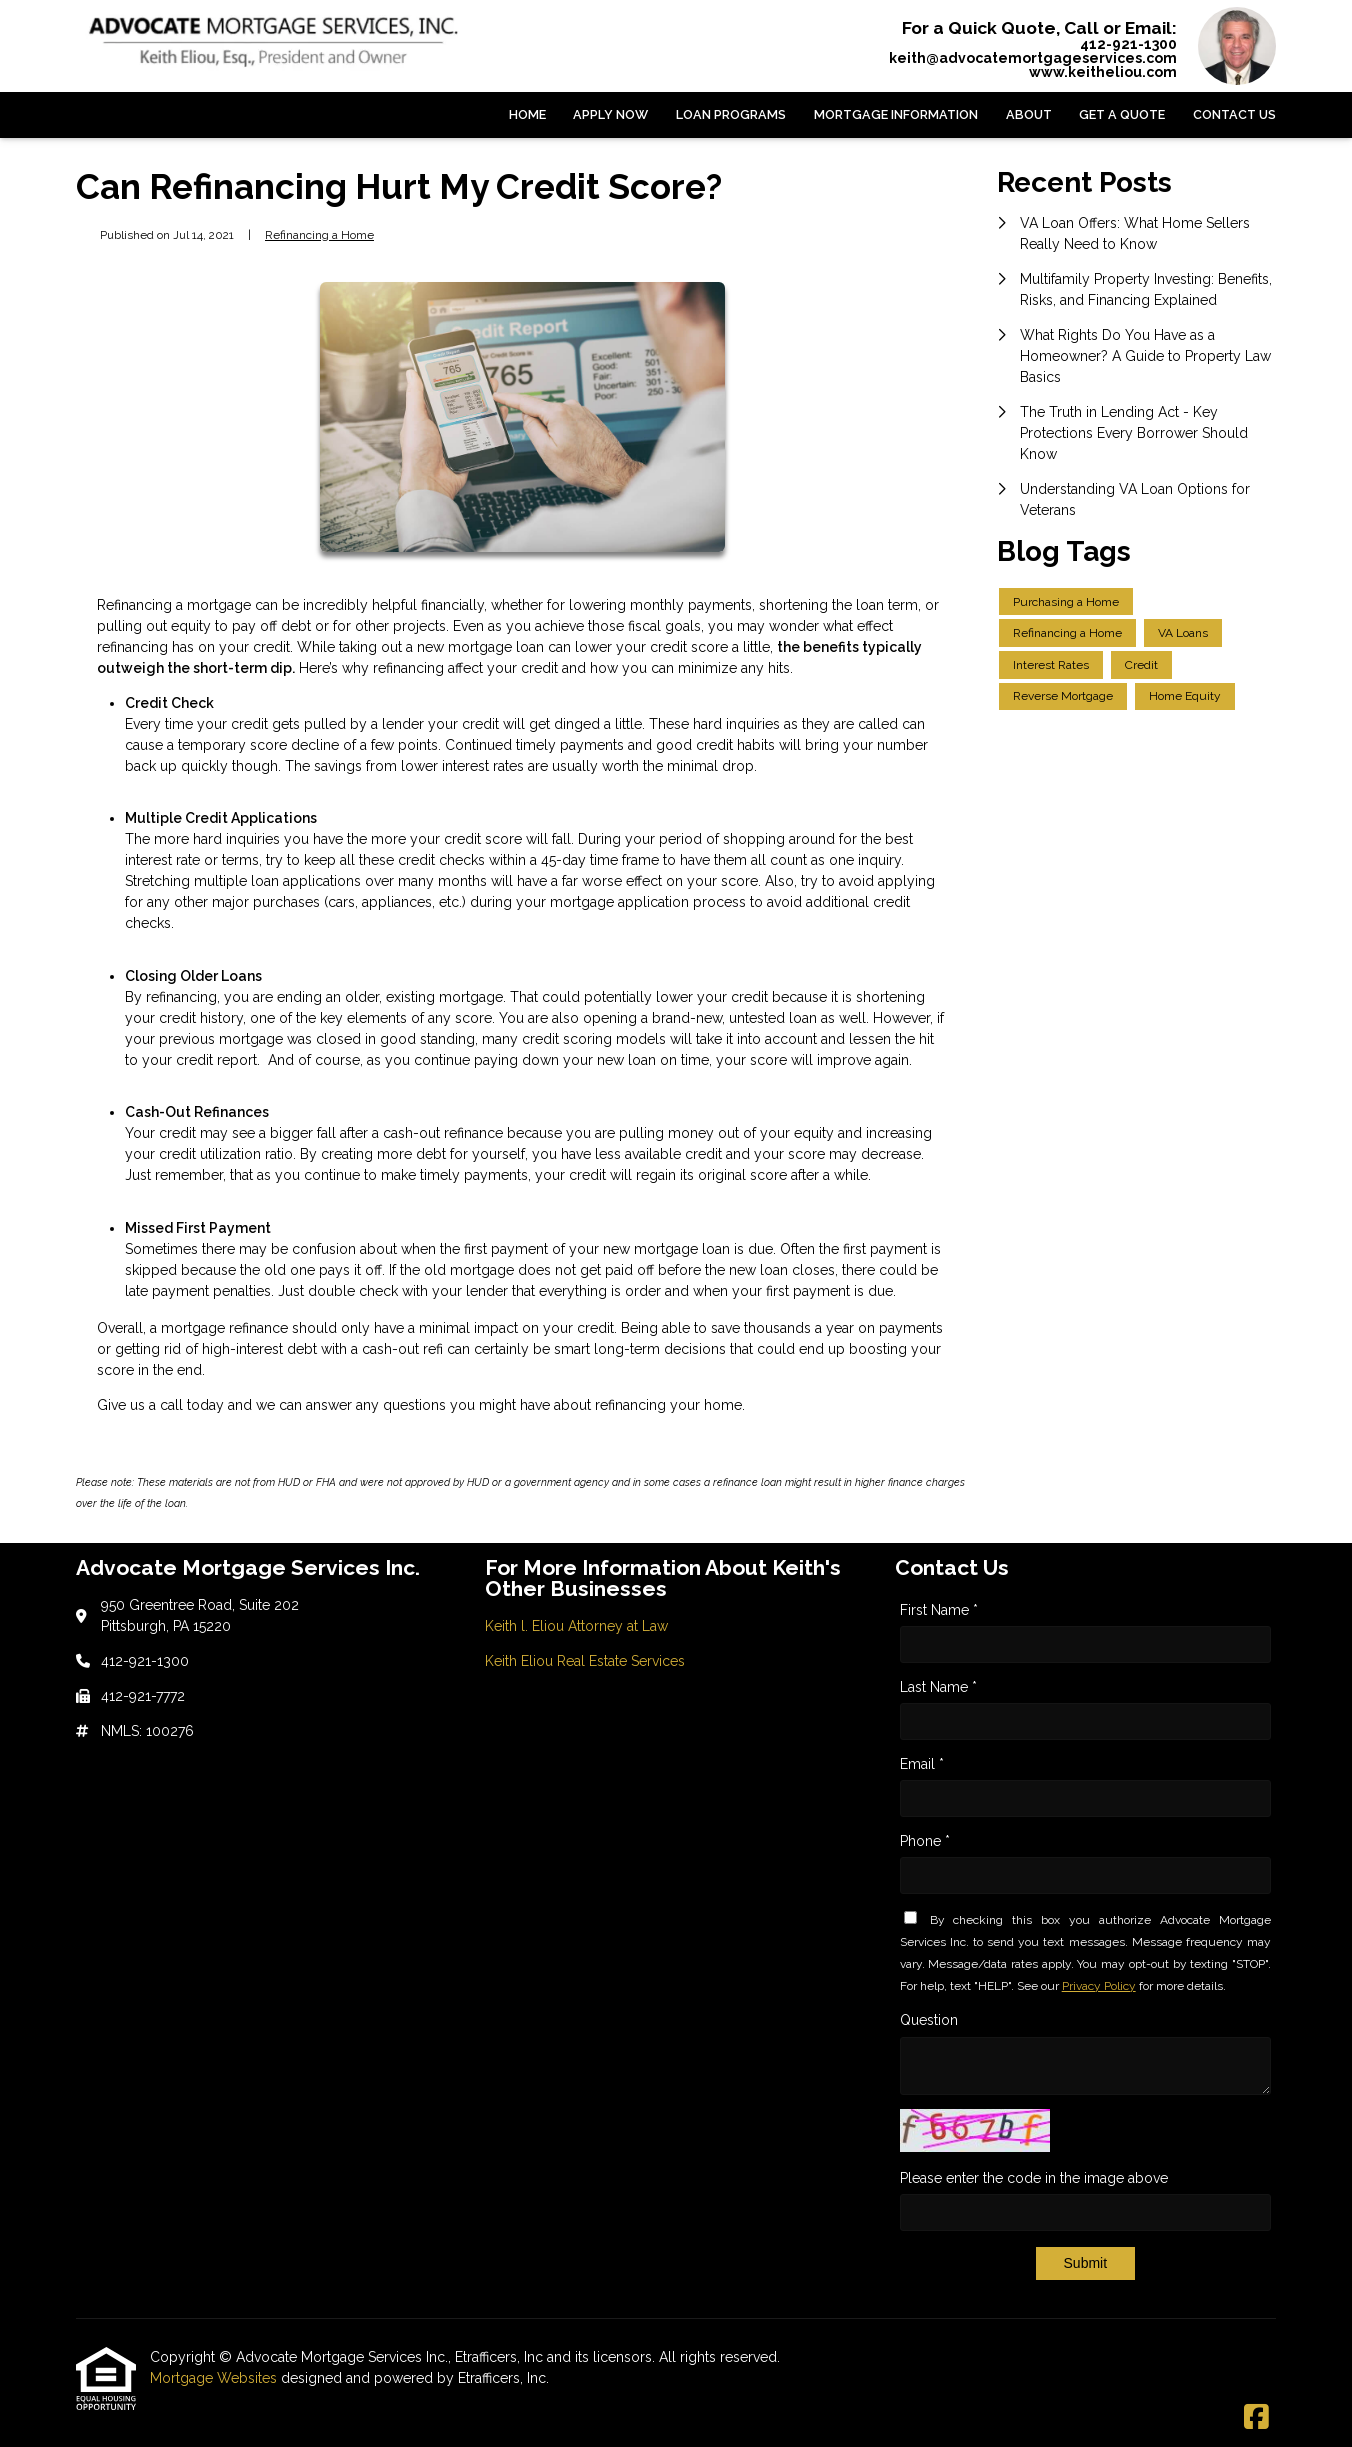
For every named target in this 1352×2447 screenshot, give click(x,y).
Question (929, 2020)
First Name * (939, 1610)
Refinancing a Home (319, 235)
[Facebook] (1256, 2418)
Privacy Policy (1099, 1986)
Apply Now (610, 114)
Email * (922, 1764)
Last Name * (938, 1687)
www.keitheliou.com (1103, 72)
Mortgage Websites (215, 2378)
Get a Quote (1122, 114)
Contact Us (1234, 114)
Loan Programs (731, 114)
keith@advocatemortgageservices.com (1033, 58)
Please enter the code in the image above (1034, 2178)
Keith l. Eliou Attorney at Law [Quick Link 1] (576, 1626)
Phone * (925, 1841)
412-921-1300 (1128, 44)
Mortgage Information (896, 114)
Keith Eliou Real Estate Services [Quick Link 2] (585, 1661)
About (1029, 114)
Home (527, 114)
